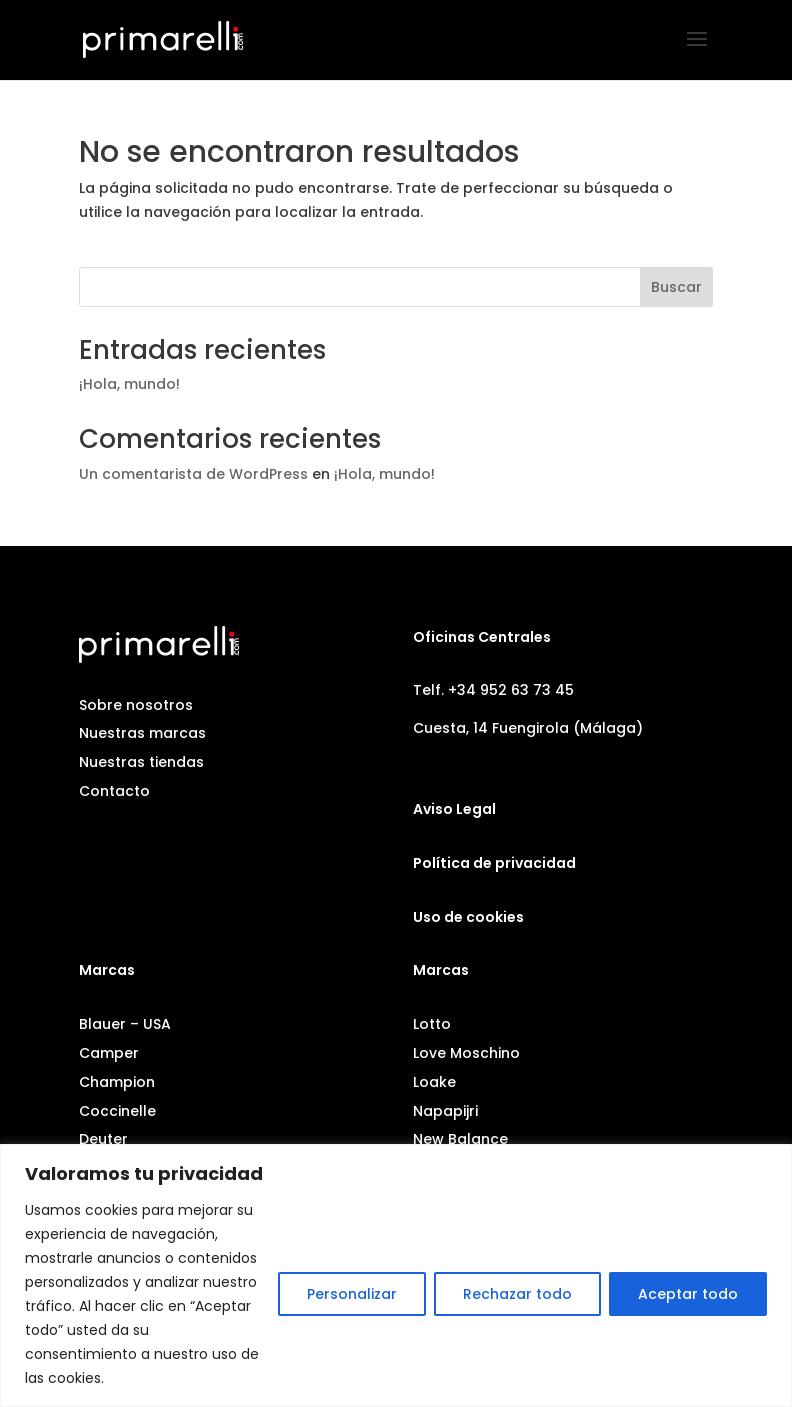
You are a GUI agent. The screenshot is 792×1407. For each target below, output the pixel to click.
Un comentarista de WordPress (193, 474)
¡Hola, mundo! (129, 384)
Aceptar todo (688, 1294)
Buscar (676, 287)
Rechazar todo (517, 1294)
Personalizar (352, 1294)
